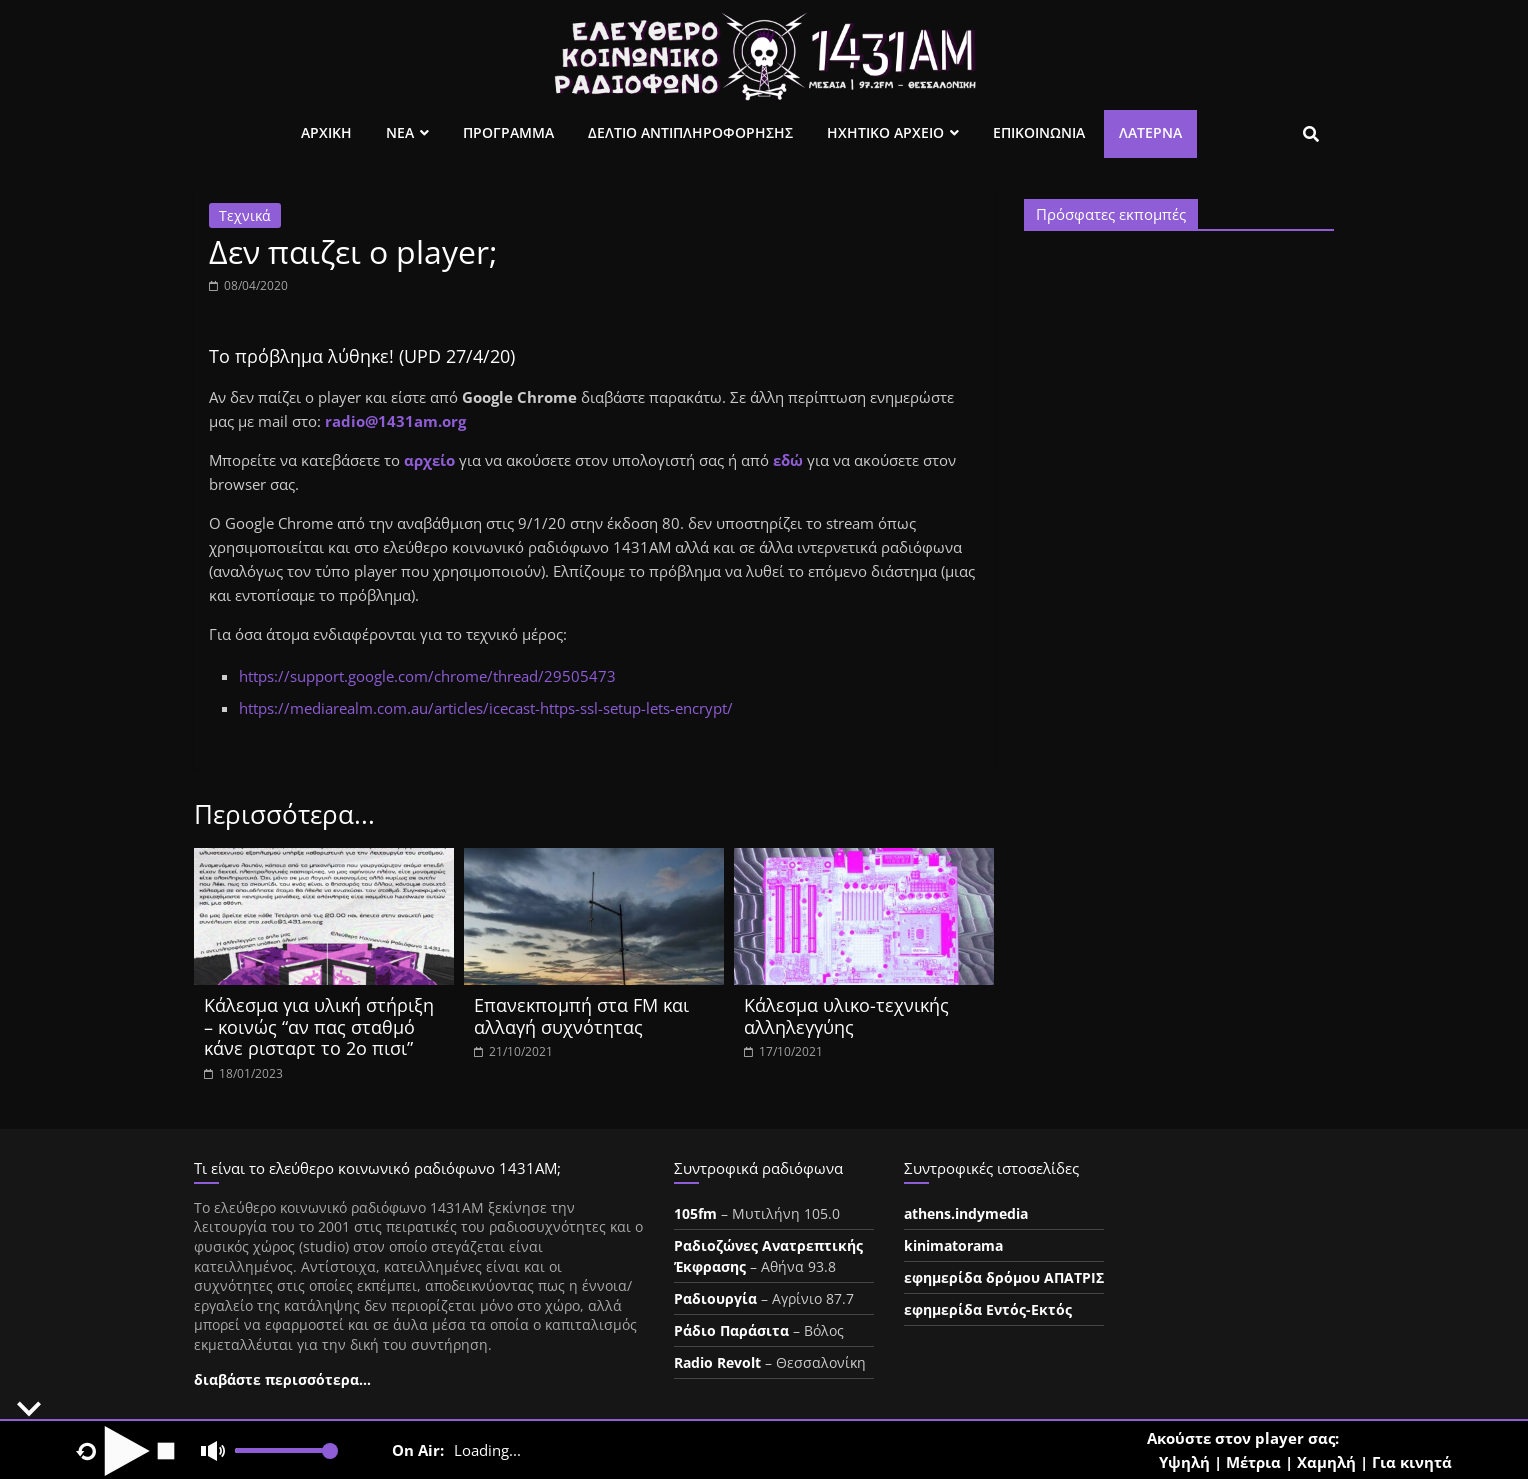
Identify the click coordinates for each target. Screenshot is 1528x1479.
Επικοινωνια (1039, 132)
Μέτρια (1253, 1462)
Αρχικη (326, 132)
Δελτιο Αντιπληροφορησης (690, 132)
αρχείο (429, 460)
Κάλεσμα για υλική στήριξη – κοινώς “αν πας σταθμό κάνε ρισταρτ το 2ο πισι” (319, 1026)
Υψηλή (1184, 1462)
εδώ (790, 460)
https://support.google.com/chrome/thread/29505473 (427, 676)
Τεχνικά (245, 215)
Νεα (400, 132)
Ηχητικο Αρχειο (885, 132)
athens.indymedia (966, 1213)
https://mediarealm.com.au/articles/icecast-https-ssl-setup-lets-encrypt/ (486, 708)
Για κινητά (1412, 1462)
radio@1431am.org (395, 421)
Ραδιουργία (715, 1298)
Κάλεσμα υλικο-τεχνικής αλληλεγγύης (846, 1016)
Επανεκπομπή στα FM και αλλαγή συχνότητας (581, 1016)
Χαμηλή (1326, 1462)
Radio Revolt (717, 1362)
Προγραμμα (508, 132)
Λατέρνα (1150, 132)
